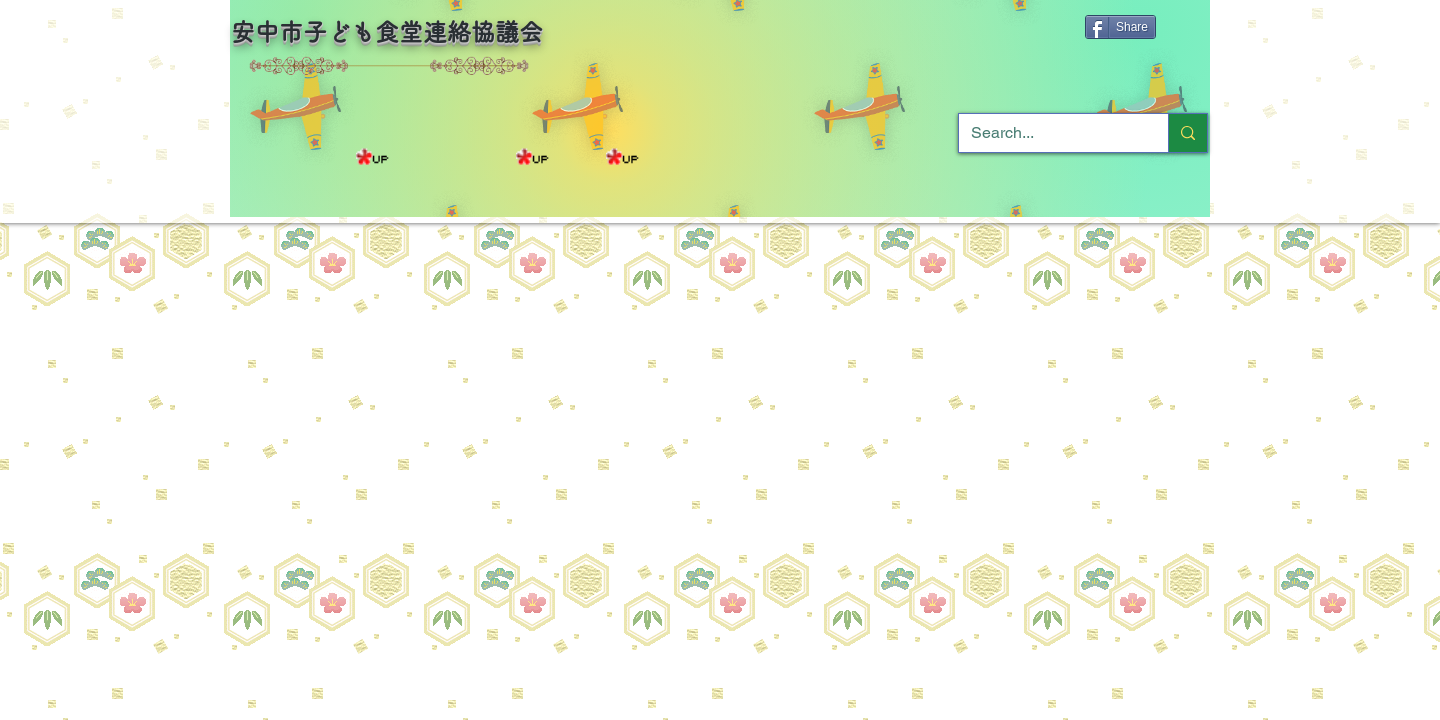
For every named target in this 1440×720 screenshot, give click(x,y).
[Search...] (1048, 133)
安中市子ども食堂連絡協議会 (387, 32)
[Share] (1120, 27)
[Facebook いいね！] (878, 36)
